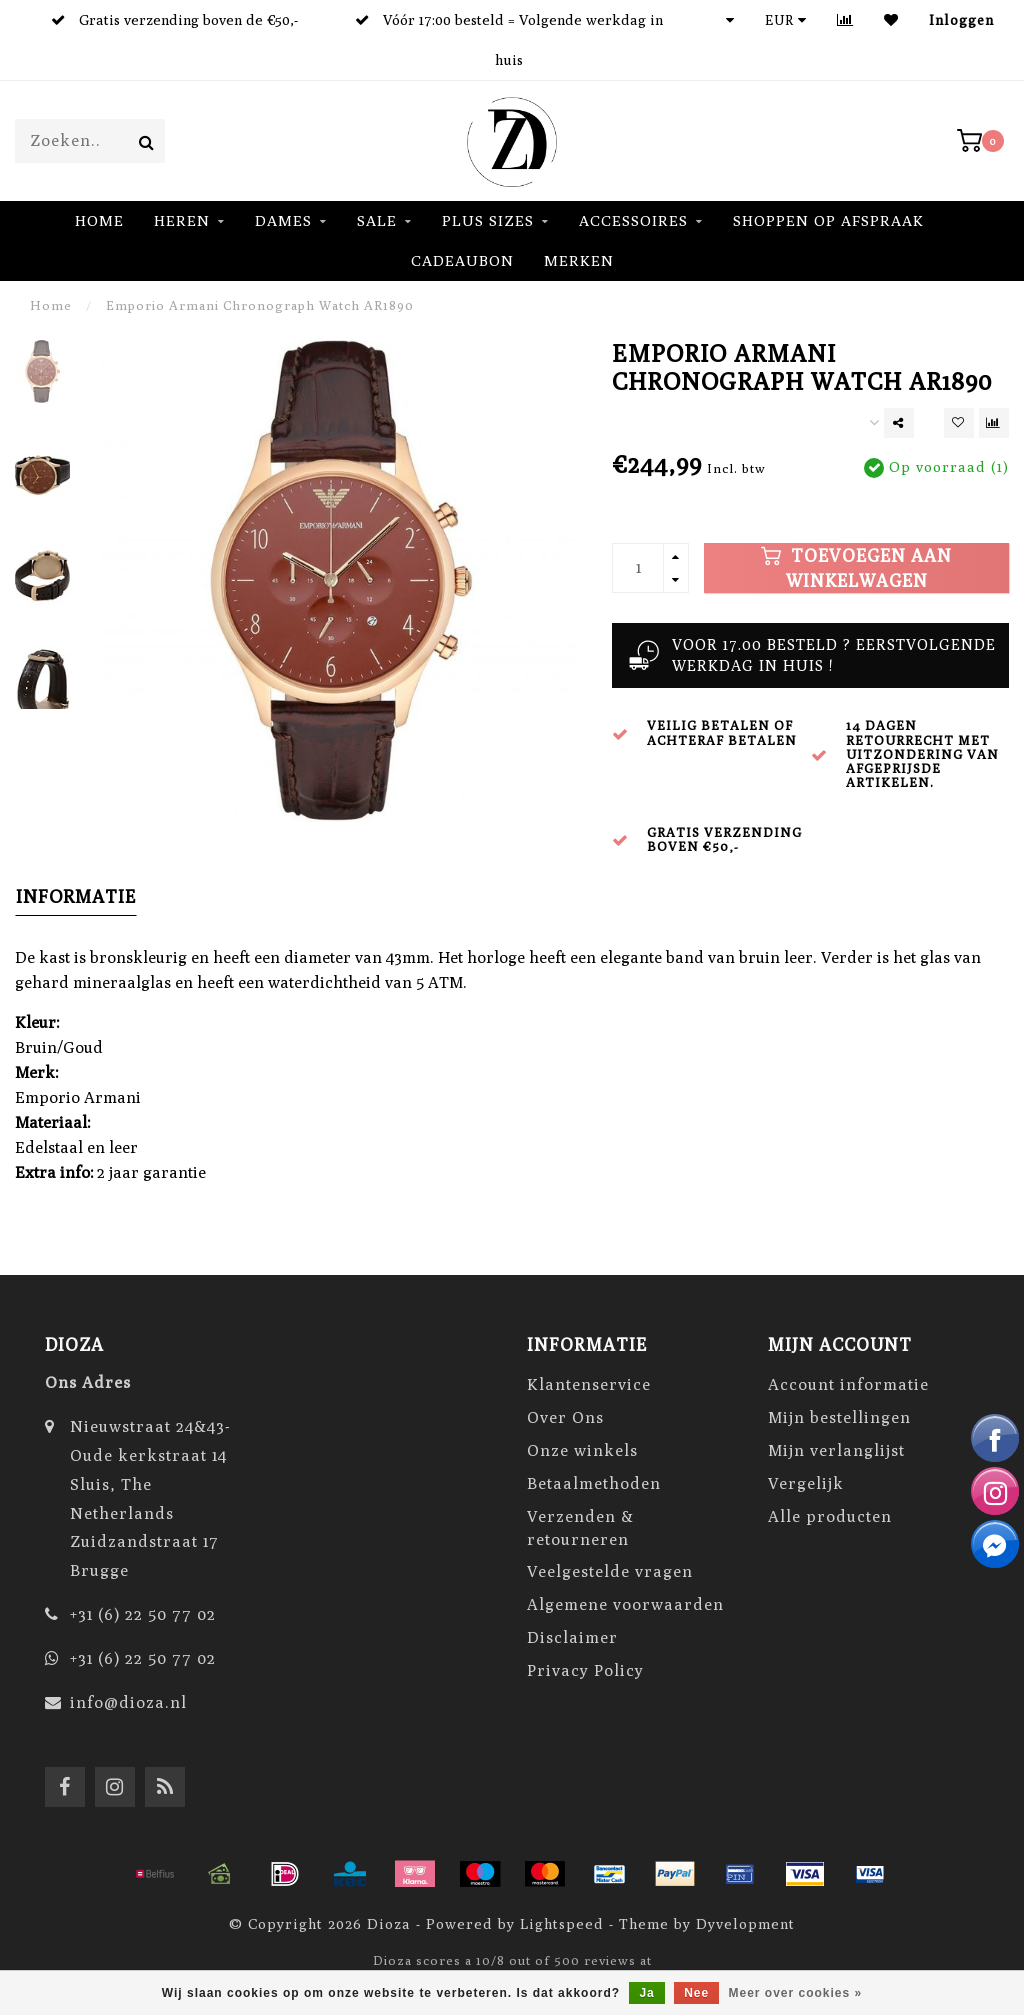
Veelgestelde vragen (610, 1571)
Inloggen (961, 19)
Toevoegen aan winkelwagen (856, 568)
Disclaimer (572, 1637)
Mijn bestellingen (839, 1417)
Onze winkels (582, 1450)
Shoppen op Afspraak (828, 220)
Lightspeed (562, 1923)
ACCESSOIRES (633, 220)
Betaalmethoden (594, 1483)
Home (99, 220)
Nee (696, 1993)
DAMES (283, 220)
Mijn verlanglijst (836, 1450)
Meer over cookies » (796, 1993)
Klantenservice (589, 1384)
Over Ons (565, 1417)
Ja (646, 1993)
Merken (579, 260)
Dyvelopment (745, 1923)
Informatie (76, 896)
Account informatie (848, 1384)
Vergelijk (806, 1483)
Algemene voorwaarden (625, 1604)
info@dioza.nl (128, 1702)
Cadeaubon (462, 260)
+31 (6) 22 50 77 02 (143, 1614)
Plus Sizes (488, 220)
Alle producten (830, 1516)
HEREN (182, 220)
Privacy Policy (585, 1670)
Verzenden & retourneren (580, 1528)
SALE (377, 220)
